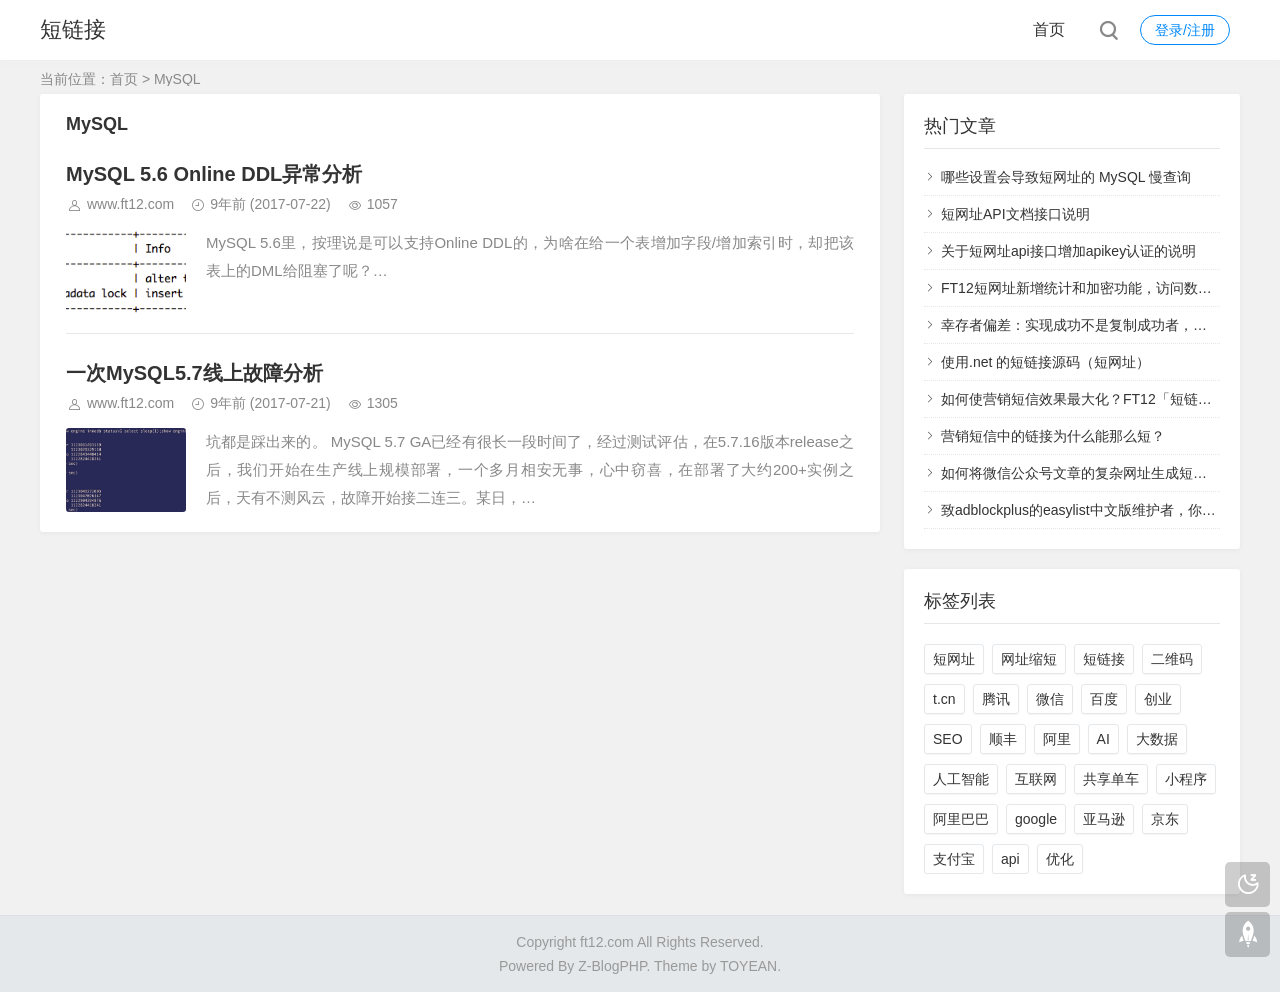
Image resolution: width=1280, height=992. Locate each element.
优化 (1060, 859)
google (1036, 819)
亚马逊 (1104, 819)
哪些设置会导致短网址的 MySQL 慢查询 (1066, 177)
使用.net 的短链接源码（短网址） (1045, 362)
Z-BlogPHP (612, 966)
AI (1103, 739)
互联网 (1036, 779)
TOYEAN (748, 966)
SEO (948, 739)
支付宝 (954, 859)
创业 (1158, 699)
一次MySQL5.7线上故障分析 (194, 373)
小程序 (1186, 779)
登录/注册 (1185, 30)
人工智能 (961, 779)
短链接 (73, 29)
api (1010, 859)
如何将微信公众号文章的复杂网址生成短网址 (1081, 473)
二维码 (1172, 659)
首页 (1049, 29)
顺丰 (1003, 739)
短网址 (954, 659)
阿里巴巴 (961, 819)
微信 (1050, 699)
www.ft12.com (130, 204)
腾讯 (996, 699)
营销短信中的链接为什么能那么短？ (1053, 436)
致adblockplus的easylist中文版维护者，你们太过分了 (1106, 510)
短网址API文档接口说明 (1015, 214)
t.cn (944, 699)
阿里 (1057, 739)
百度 (1104, 699)
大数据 (1157, 739)
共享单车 (1111, 779)
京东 (1165, 819)
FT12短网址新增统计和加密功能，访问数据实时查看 (1104, 288)
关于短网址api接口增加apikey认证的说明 (1068, 251)
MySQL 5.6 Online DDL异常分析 (214, 174)
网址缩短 (1029, 659)
